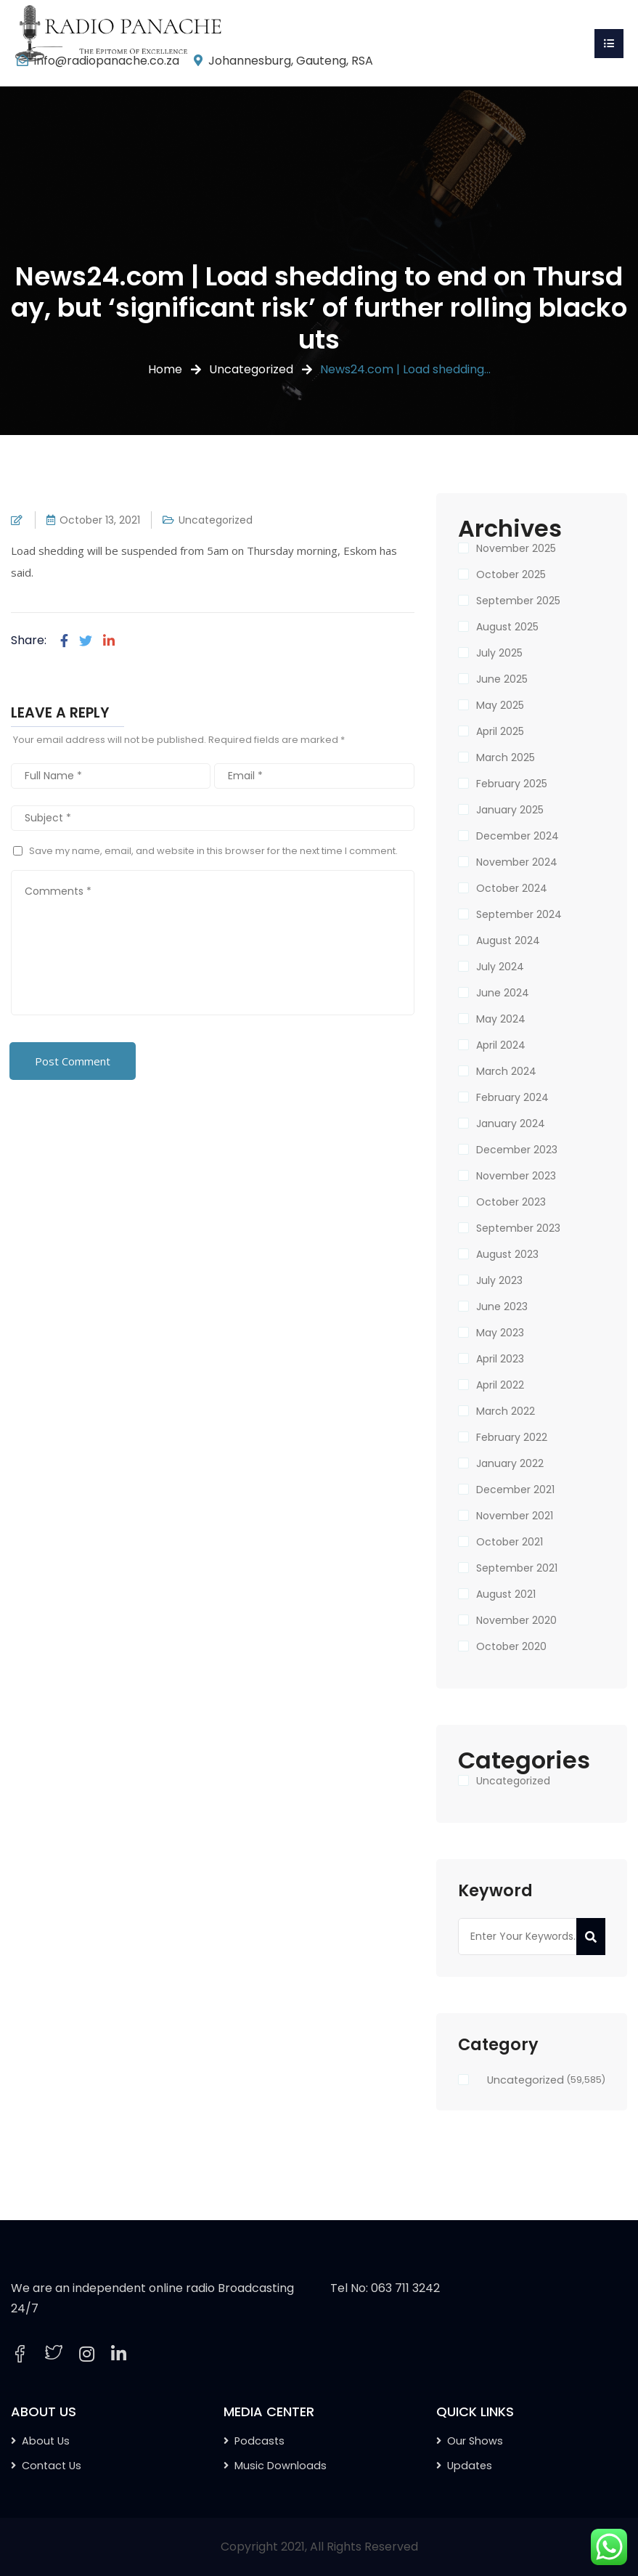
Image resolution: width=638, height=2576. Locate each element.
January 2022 (510, 1463)
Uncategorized (251, 369)
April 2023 (500, 1359)
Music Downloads (280, 2465)
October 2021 (509, 1542)
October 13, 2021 (100, 520)
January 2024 (510, 1123)
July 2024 (500, 966)
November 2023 (516, 1176)
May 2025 (500, 705)
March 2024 (506, 1071)
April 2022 (500, 1385)
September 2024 (519, 914)
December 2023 (516, 1149)
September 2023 (518, 1228)
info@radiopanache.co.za (106, 60)
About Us (46, 2441)
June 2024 (502, 993)
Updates (469, 2465)
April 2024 (500, 1045)
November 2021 (514, 1515)
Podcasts (259, 2441)
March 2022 (505, 1411)
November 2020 (516, 1620)
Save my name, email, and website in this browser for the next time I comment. (213, 851)
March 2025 (505, 757)
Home (165, 369)
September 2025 (518, 600)
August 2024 (508, 940)
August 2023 (507, 1254)
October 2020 (511, 1646)
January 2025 (510, 810)
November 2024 (516, 862)
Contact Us (51, 2465)
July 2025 (499, 653)
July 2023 (499, 1280)
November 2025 (516, 548)
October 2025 (511, 574)
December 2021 (515, 1489)
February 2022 (511, 1437)
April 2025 (500, 731)
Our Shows (475, 2441)
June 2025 (502, 679)
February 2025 (511, 783)
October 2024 (511, 888)
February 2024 (512, 1097)
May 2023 (500, 1332)
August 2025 (507, 626)
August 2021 (506, 1594)
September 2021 (516, 1568)
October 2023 (511, 1202)
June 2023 (502, 1306)
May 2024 (500, 1019)
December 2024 (517, 836)
